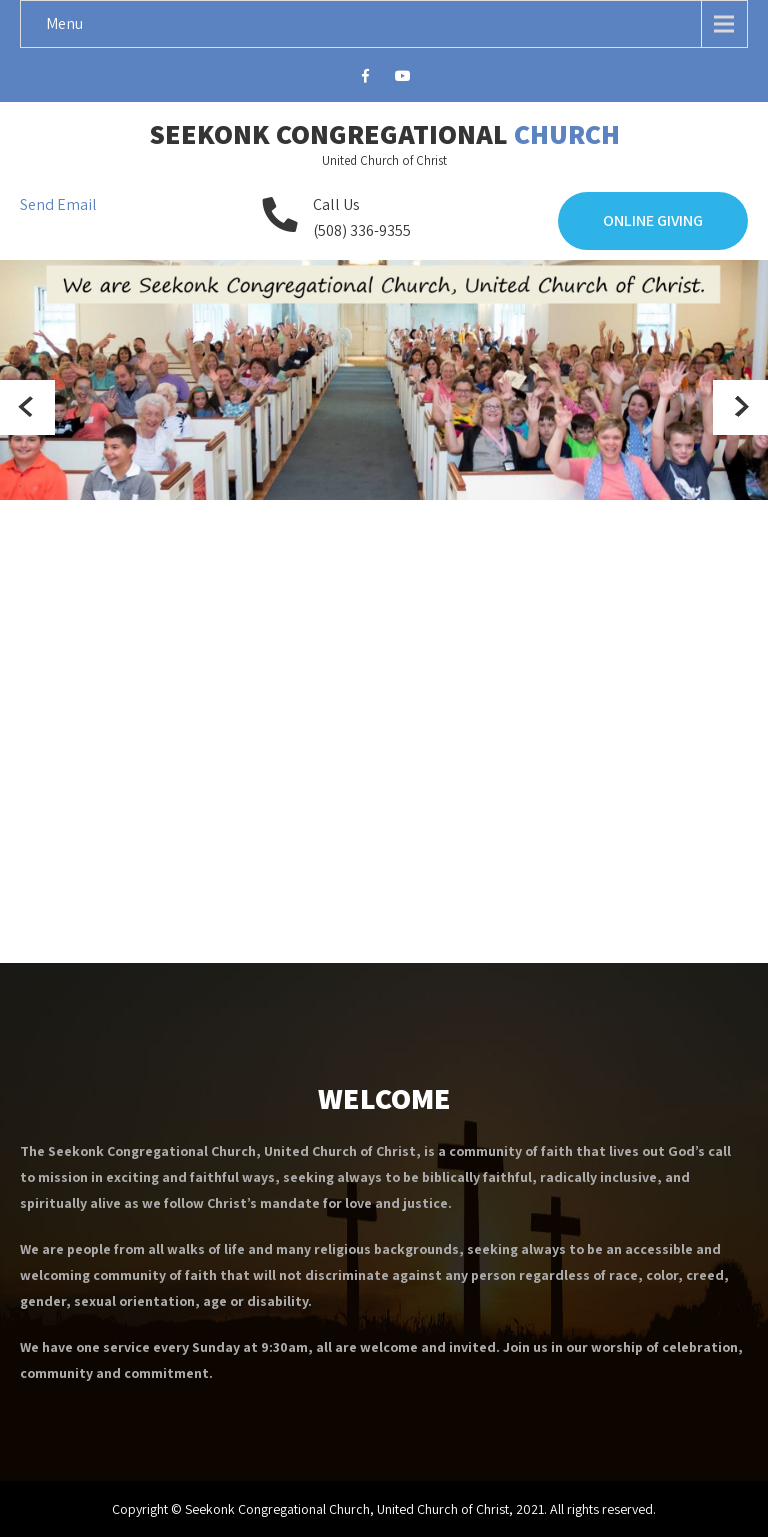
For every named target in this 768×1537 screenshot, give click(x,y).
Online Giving (653, 220)
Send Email (58, 204)
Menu (64, 23)
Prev (27, 407)
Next (740, 407)
